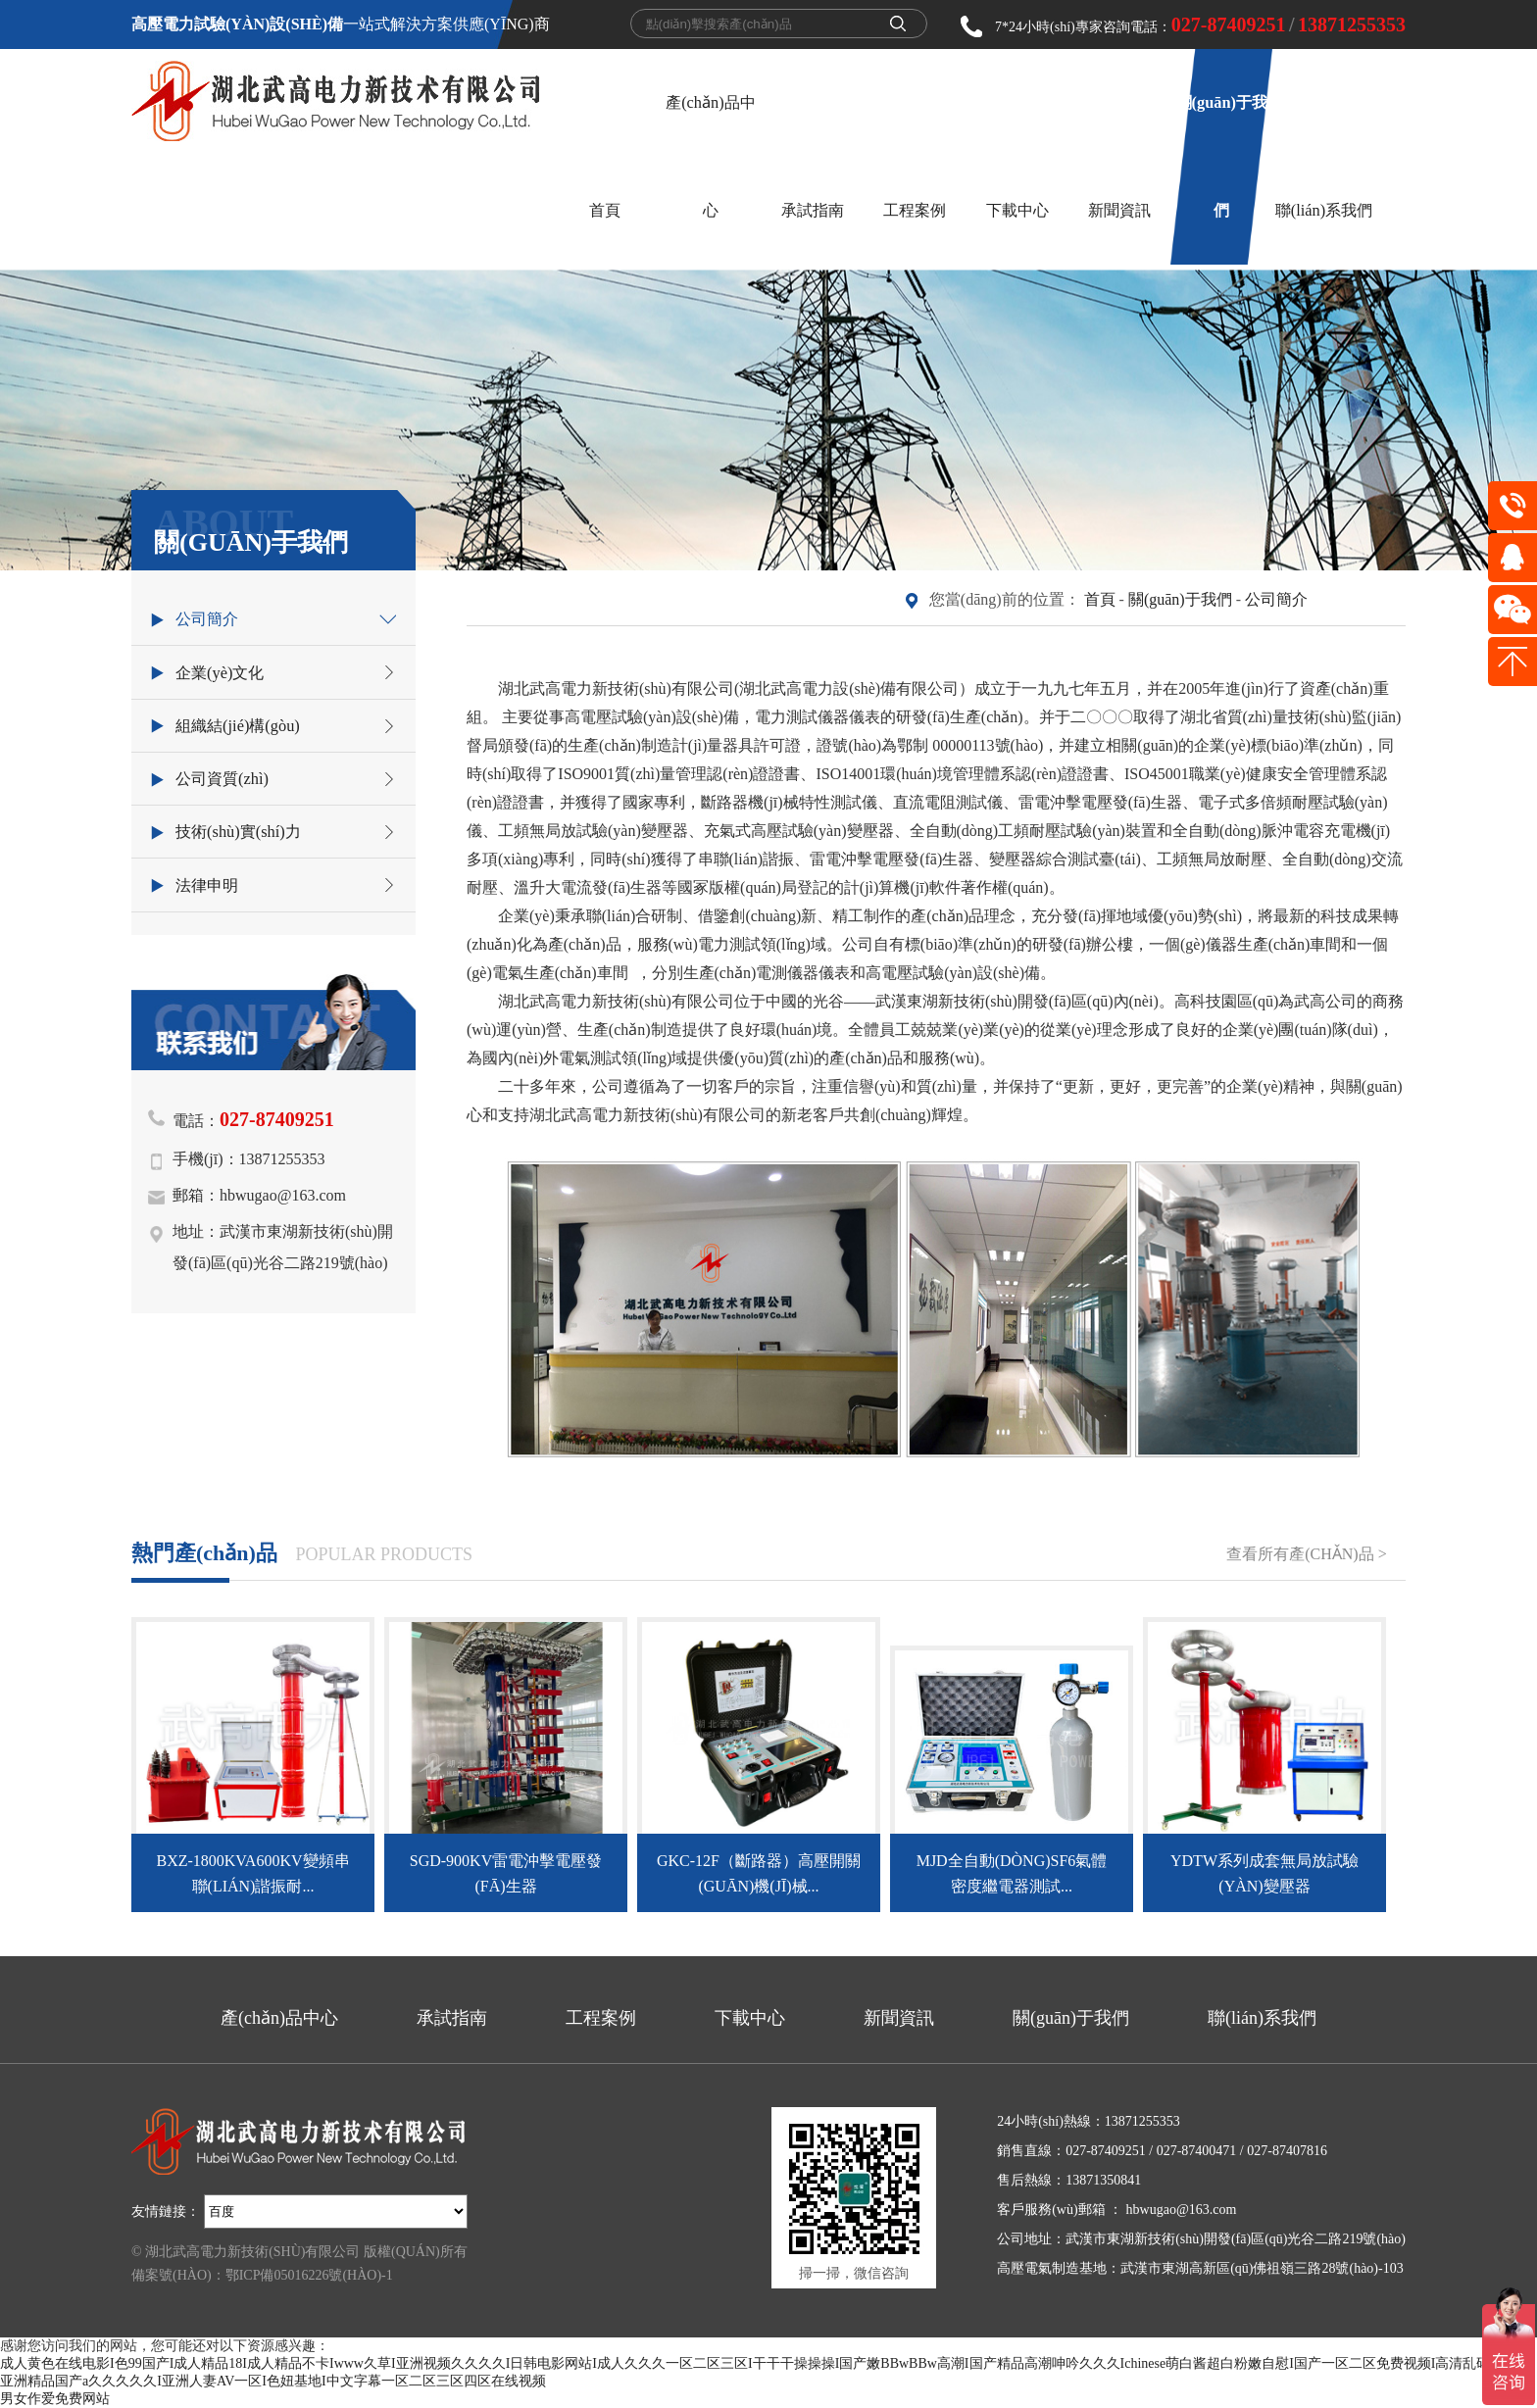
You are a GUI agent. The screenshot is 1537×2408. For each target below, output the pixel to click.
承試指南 (812, 210)
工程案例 (914, 210)
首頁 (604, 210)
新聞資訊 (1119, 210)
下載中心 (1017, 210)
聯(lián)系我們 (1323, 210)
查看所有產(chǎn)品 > (1306, 1554)
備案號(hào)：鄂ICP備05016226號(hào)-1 (262, 2275)
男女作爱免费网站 (55, 2398)
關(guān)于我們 (1180, 599)
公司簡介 (1276, 599)
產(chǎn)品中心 (279, 2018)
